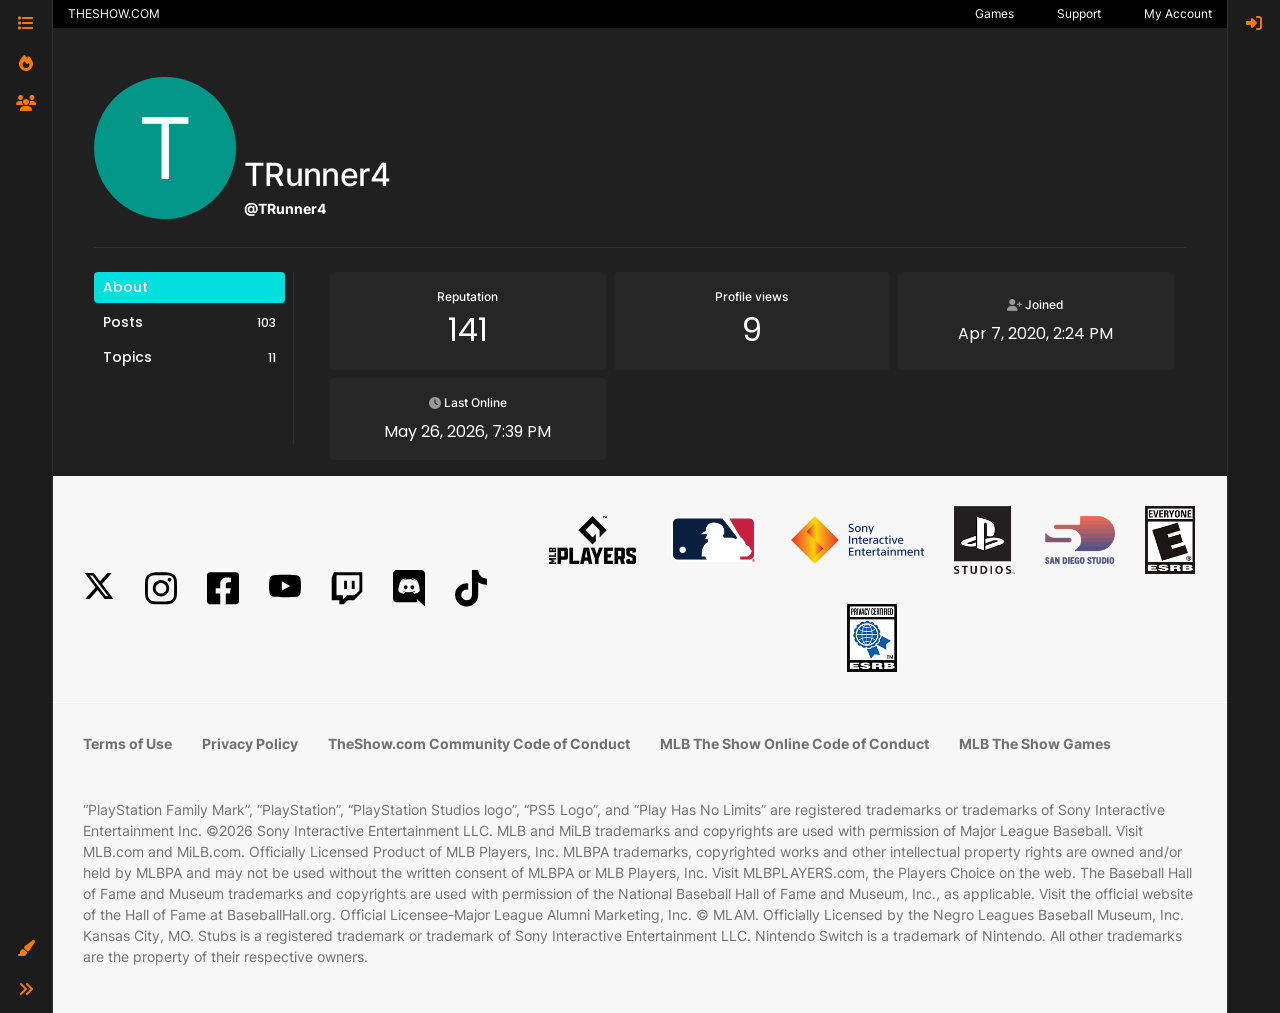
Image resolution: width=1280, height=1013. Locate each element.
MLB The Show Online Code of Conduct (794, 743)
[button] (26, 949)
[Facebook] (223, 588)
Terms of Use (127, 743)
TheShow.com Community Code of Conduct (479, 743)
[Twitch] (347, 588)
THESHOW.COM (114, 13)
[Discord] (409, 588)
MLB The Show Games (1035, 743)
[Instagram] (161, 588)
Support (1079, 13)
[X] (99, 588)
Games (994, 13)
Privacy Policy (250, 743)
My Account (1178, 13)
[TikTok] (471, 588)
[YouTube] (285, 588)
